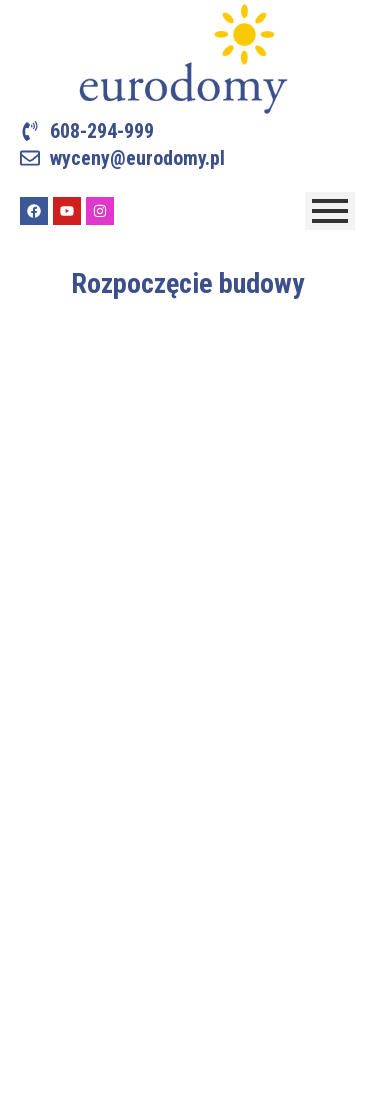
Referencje (55, 791)
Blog (34, 861)
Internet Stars (249, 1083)
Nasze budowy (66, 759)
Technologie (58, 722)
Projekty (46, 690)
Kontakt (44, 829)
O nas (38, 658)
